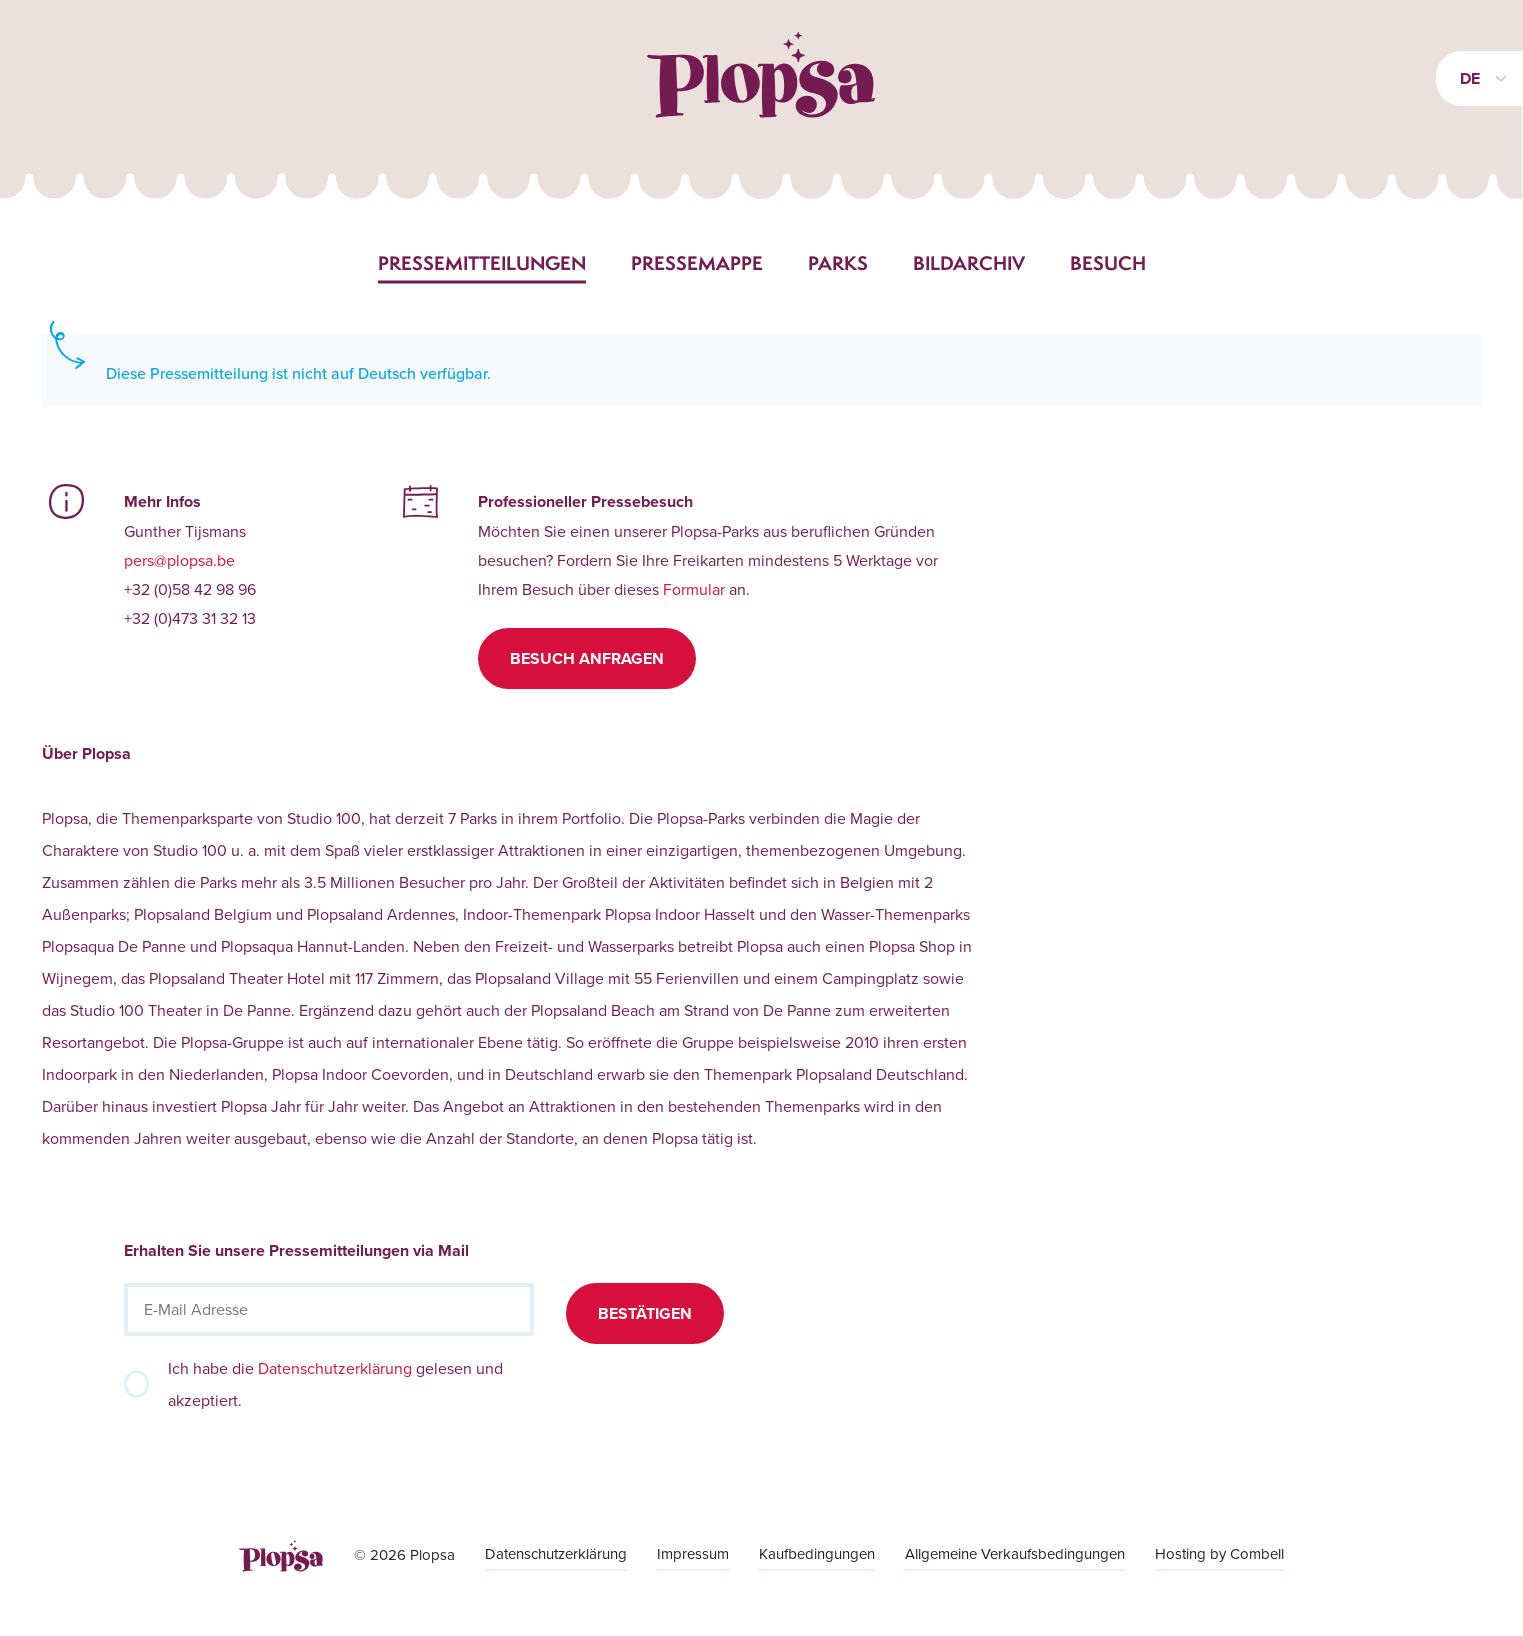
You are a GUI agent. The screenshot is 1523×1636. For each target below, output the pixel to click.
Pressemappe (697, 263)
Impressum (693, 1553)
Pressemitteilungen (482, 263)
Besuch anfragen (587, 658)
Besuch (1108, 263)
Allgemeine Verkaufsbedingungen (1015, 1553)
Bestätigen (645, 1313)
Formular (694, 589)
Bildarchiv (969, 263)
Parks (838, 263)
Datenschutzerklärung (335, 1368)
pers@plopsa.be (179, 560)
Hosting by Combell (1219, 1553)
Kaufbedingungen (817, 1553)
